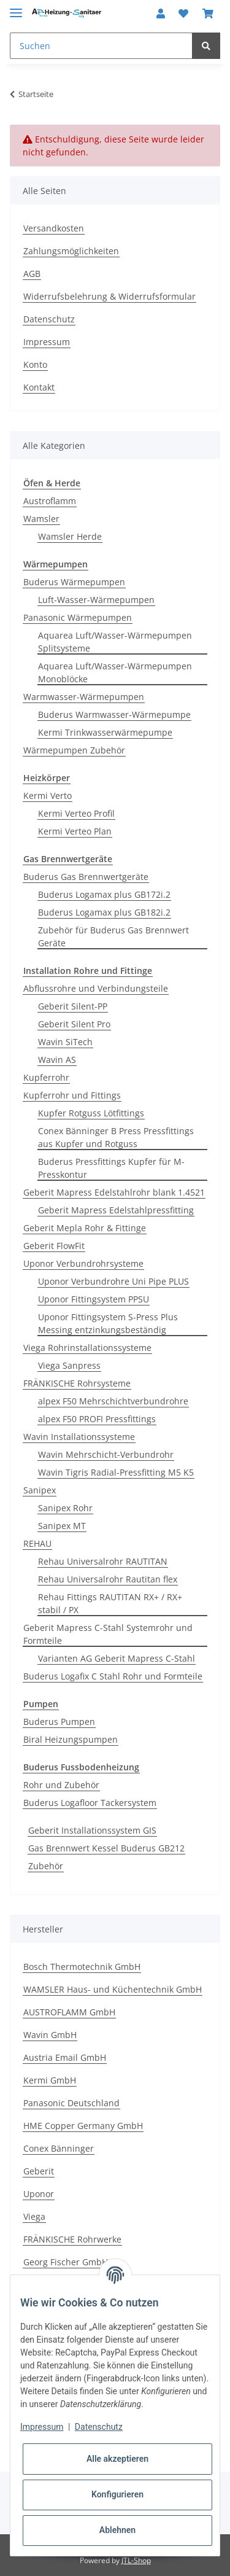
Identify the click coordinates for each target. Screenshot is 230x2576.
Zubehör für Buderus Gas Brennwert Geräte (113, 936)
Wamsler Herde (70, 536)
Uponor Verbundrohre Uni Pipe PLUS (113, 1281)
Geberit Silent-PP (72, 1006)
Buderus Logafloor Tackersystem (89, 1802)
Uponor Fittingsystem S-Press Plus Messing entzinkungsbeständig (108, 1323)
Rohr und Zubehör (61, 1785)
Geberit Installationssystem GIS (92, 1830)
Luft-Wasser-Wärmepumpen (96, 599)
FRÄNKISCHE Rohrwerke (72, 2239)
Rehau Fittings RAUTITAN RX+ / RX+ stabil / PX (110, 1603)
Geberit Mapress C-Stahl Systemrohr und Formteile (108, 1634)
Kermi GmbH (49, 2080)
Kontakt (39, 387)
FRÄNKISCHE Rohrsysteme (77, 1383)
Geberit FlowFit (54, 1245)
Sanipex (39, 1490)
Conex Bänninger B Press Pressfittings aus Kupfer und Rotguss (116, 1137)
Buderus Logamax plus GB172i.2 (104, 894)
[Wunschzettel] (183, 13)
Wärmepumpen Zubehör (74, 750)
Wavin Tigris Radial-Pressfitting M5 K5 (116, 1472)
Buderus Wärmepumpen (74, 582)
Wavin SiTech (65, 1042)
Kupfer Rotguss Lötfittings (91, 1113)
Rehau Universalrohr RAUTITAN (102, 1561)
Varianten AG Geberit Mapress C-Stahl (116, 1658)
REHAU (37, 1543)
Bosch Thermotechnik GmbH (81, 1966)
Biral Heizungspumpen (70, 1739)
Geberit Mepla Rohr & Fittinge (84, 1228)
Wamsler (41, 518)
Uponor (38, 2194)
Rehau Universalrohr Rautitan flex (107, 1579)
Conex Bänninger (58, 2148)
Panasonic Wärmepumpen (77, 617)
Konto (35, 364)
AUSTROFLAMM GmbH (69, 2012)
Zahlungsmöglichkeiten (71, 251)
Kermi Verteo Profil (76, 813)
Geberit (38, 2171)
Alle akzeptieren (117, 2459)
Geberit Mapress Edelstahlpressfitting (116, 1210)
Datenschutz (49, 319)
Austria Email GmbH (64, 2057)
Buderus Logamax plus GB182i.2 (104, 912)
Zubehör (45, 1866)
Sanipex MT (62, 1525)
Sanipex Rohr (65, 1508)
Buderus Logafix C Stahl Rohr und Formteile (112, 1676)
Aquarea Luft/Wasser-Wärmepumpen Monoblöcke (115, 672)
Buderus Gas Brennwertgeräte (85, 876)
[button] (161, 13)
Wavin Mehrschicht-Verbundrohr (106, 1454)
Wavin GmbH (50, 2035)
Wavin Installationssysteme (79, 1436)
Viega (34, 2216)
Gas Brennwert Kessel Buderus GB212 (106, 1848)
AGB (31, 273)
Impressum (46, 342)
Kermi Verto (47, 795)
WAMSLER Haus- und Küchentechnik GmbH (112, 1989)
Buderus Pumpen (59, 1721)
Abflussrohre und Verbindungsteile (95, 988)
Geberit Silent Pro (74, 1024)
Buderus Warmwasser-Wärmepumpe (114, 714)
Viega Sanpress (69, 1365)
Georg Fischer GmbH (65, 2262)
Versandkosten (53, 228)
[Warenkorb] (208, 13)
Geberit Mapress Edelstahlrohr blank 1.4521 (114, 1192)
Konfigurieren (117, 2494)
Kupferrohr (46, 1077)
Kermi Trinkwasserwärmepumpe (105, 732)
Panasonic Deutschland (71, 2103)
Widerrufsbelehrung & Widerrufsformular (109, 296)
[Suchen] (101, 46)
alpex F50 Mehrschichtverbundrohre (113, 1401)
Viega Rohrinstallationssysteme (87, 1347)
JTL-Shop (136, 2560)
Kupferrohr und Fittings (72, 1095)
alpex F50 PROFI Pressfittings (97, 1419)
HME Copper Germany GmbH (83, 2125)
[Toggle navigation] (16, 7)
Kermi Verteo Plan (75, 831)
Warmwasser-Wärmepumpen (83, 696)
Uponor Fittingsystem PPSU (93, 1299)
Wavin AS (57, 1059)
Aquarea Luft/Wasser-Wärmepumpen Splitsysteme (115, 641)
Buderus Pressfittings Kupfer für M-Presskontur (111, 1168)
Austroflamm (49, 501)
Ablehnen (117, 2530)
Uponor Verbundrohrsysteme (83, 1263)
